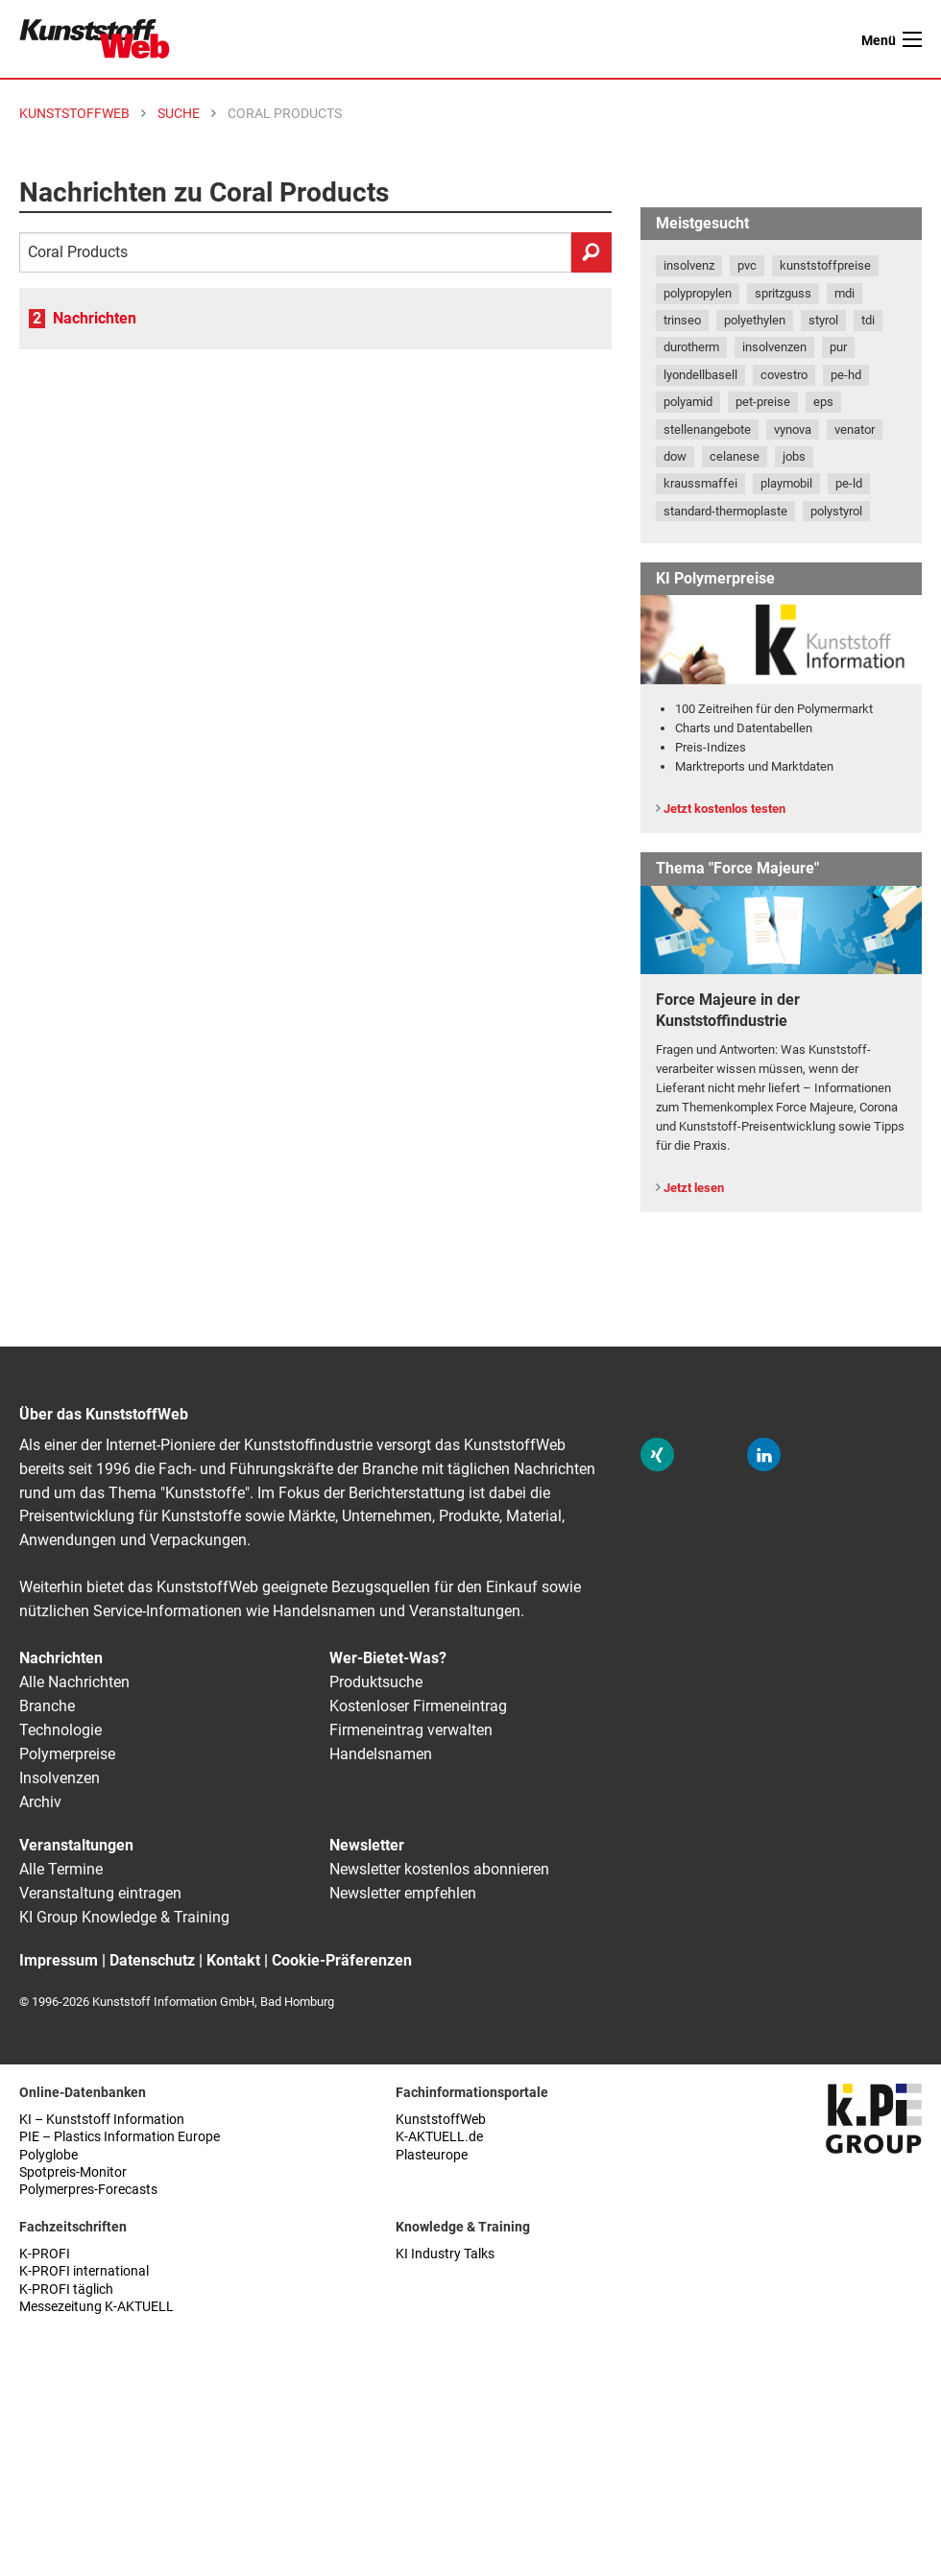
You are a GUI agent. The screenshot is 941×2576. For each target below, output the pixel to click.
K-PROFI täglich (66, 2289)
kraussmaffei (700, 483)
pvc (747, 265)
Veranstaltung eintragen (100, 1893)
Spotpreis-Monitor (73, 2172)
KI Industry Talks (445, 2254)
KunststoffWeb (441, 2119)
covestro (784, 375)
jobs (794, 456)
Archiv (40, 1802)
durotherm (691, 347)
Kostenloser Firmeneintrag (418, 1706)
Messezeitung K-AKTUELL (96, 2307)
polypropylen (698, 293)
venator (854, 429)
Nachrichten (94, 318)
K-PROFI (44, 2254)
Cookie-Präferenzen (342, 1960)
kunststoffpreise (825, 265)
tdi (868, 320)
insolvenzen (774, 347)
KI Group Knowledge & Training (124, 1917)
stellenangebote (707, 429)
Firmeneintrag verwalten (411, 1730)
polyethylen (754, 320)
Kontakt (233, 1960)
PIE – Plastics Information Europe (119, 2137)
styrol (823, 320)
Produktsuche (375, 1682)
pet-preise (763, 401)
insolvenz (689, 265)
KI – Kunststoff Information (101, 2119)
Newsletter (366, 1845)
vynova (792, 429)
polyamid (688, 401)
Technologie (60, 1730)
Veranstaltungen (76, 1845)
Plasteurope (432, 2155)
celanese (735, 456)
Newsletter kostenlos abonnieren (439, 1869)
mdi (844, 293)
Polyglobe (48, 2155)
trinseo (682, 320)
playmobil (786, 483)
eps (823, 401)
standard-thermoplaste (725, 511)
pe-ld (848, 483)
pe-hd (846, 375)
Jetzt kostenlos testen (724, 808)
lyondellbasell (700, 375)
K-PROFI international (84, 2271)
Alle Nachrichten (74, 1682)
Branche (47, 1706)
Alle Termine (61, 1869)
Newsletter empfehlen (402, 1893)
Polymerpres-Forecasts (88, 2190)
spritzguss (783, 293)
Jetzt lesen (694, 1188)
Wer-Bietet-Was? (387, 1658)
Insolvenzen (59, 1778)
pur (838, 347)
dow (675, 456)
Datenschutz (152, 1960)
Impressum (58, 1960)
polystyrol (836, 511)
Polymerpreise (67, 1754)
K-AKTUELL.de (439, 2137)
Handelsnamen (380, 1754)
